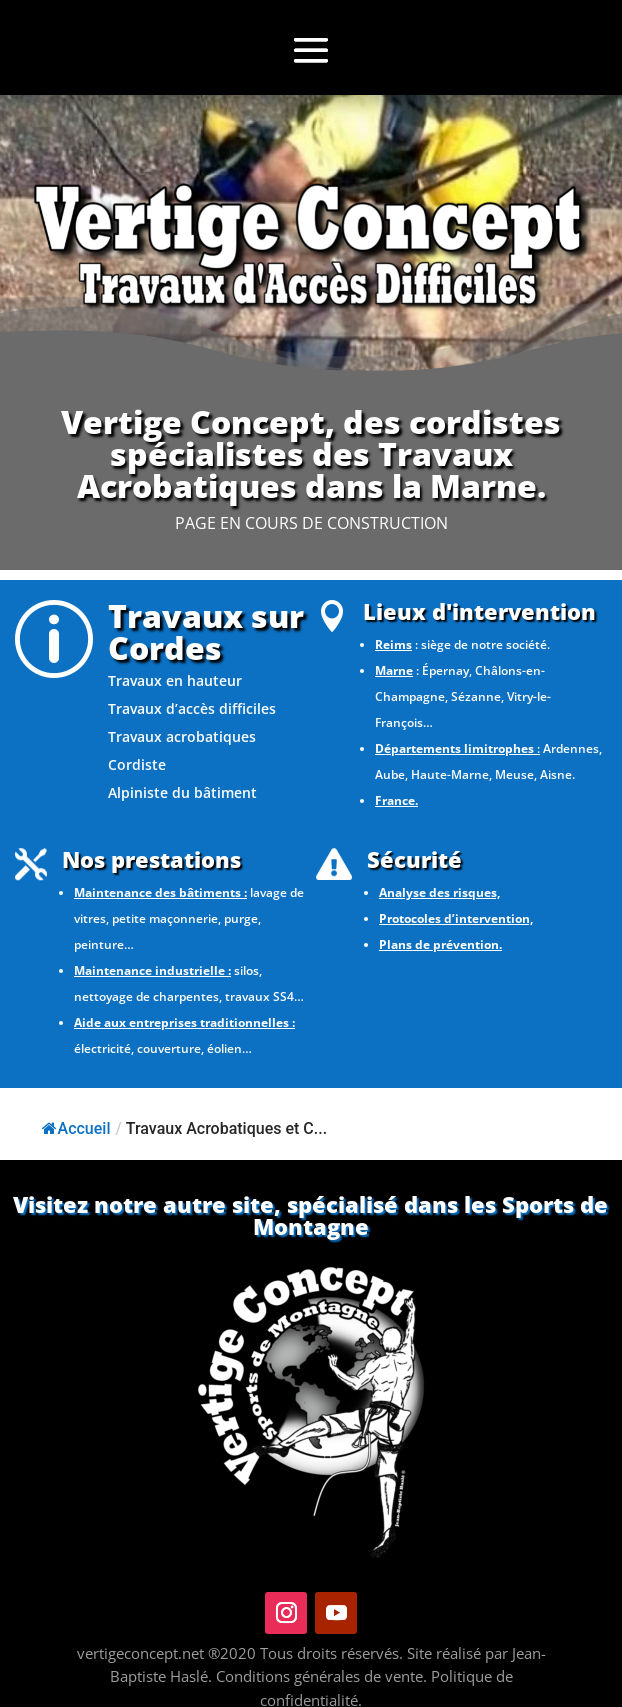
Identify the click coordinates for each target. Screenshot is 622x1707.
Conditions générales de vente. (323, 1676)
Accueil (76, 1128)
